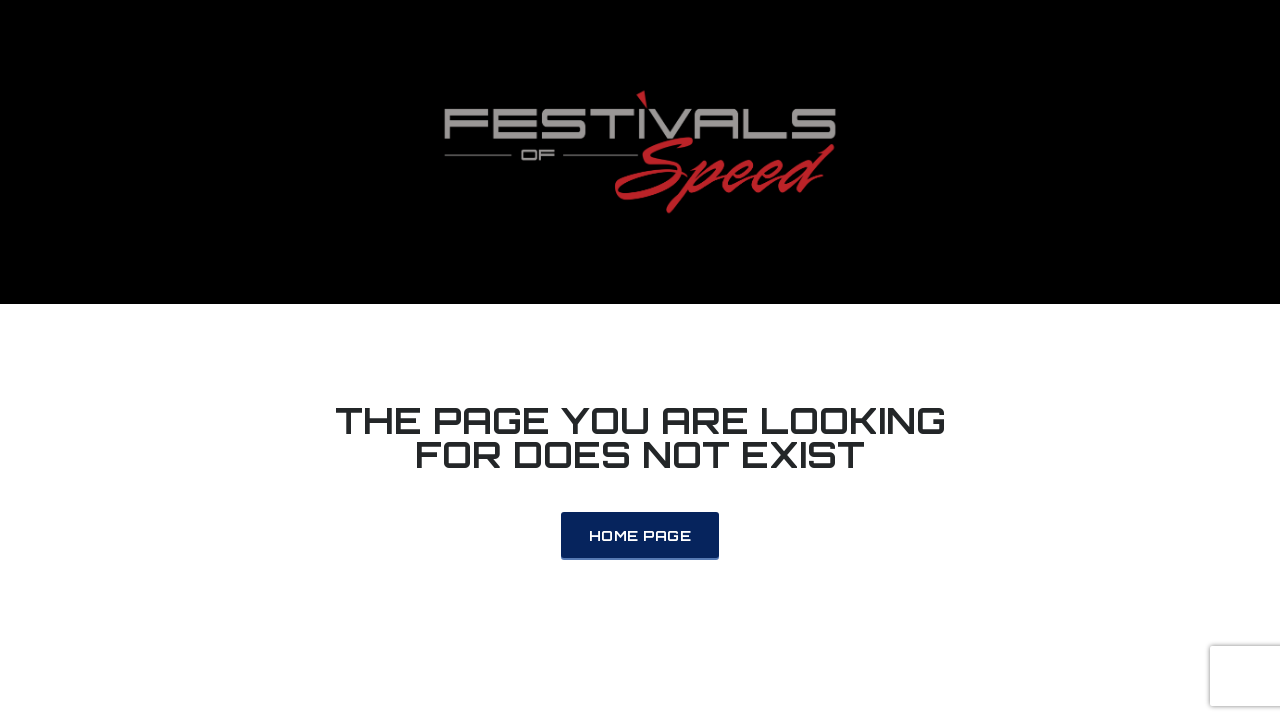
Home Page (640, 535)
